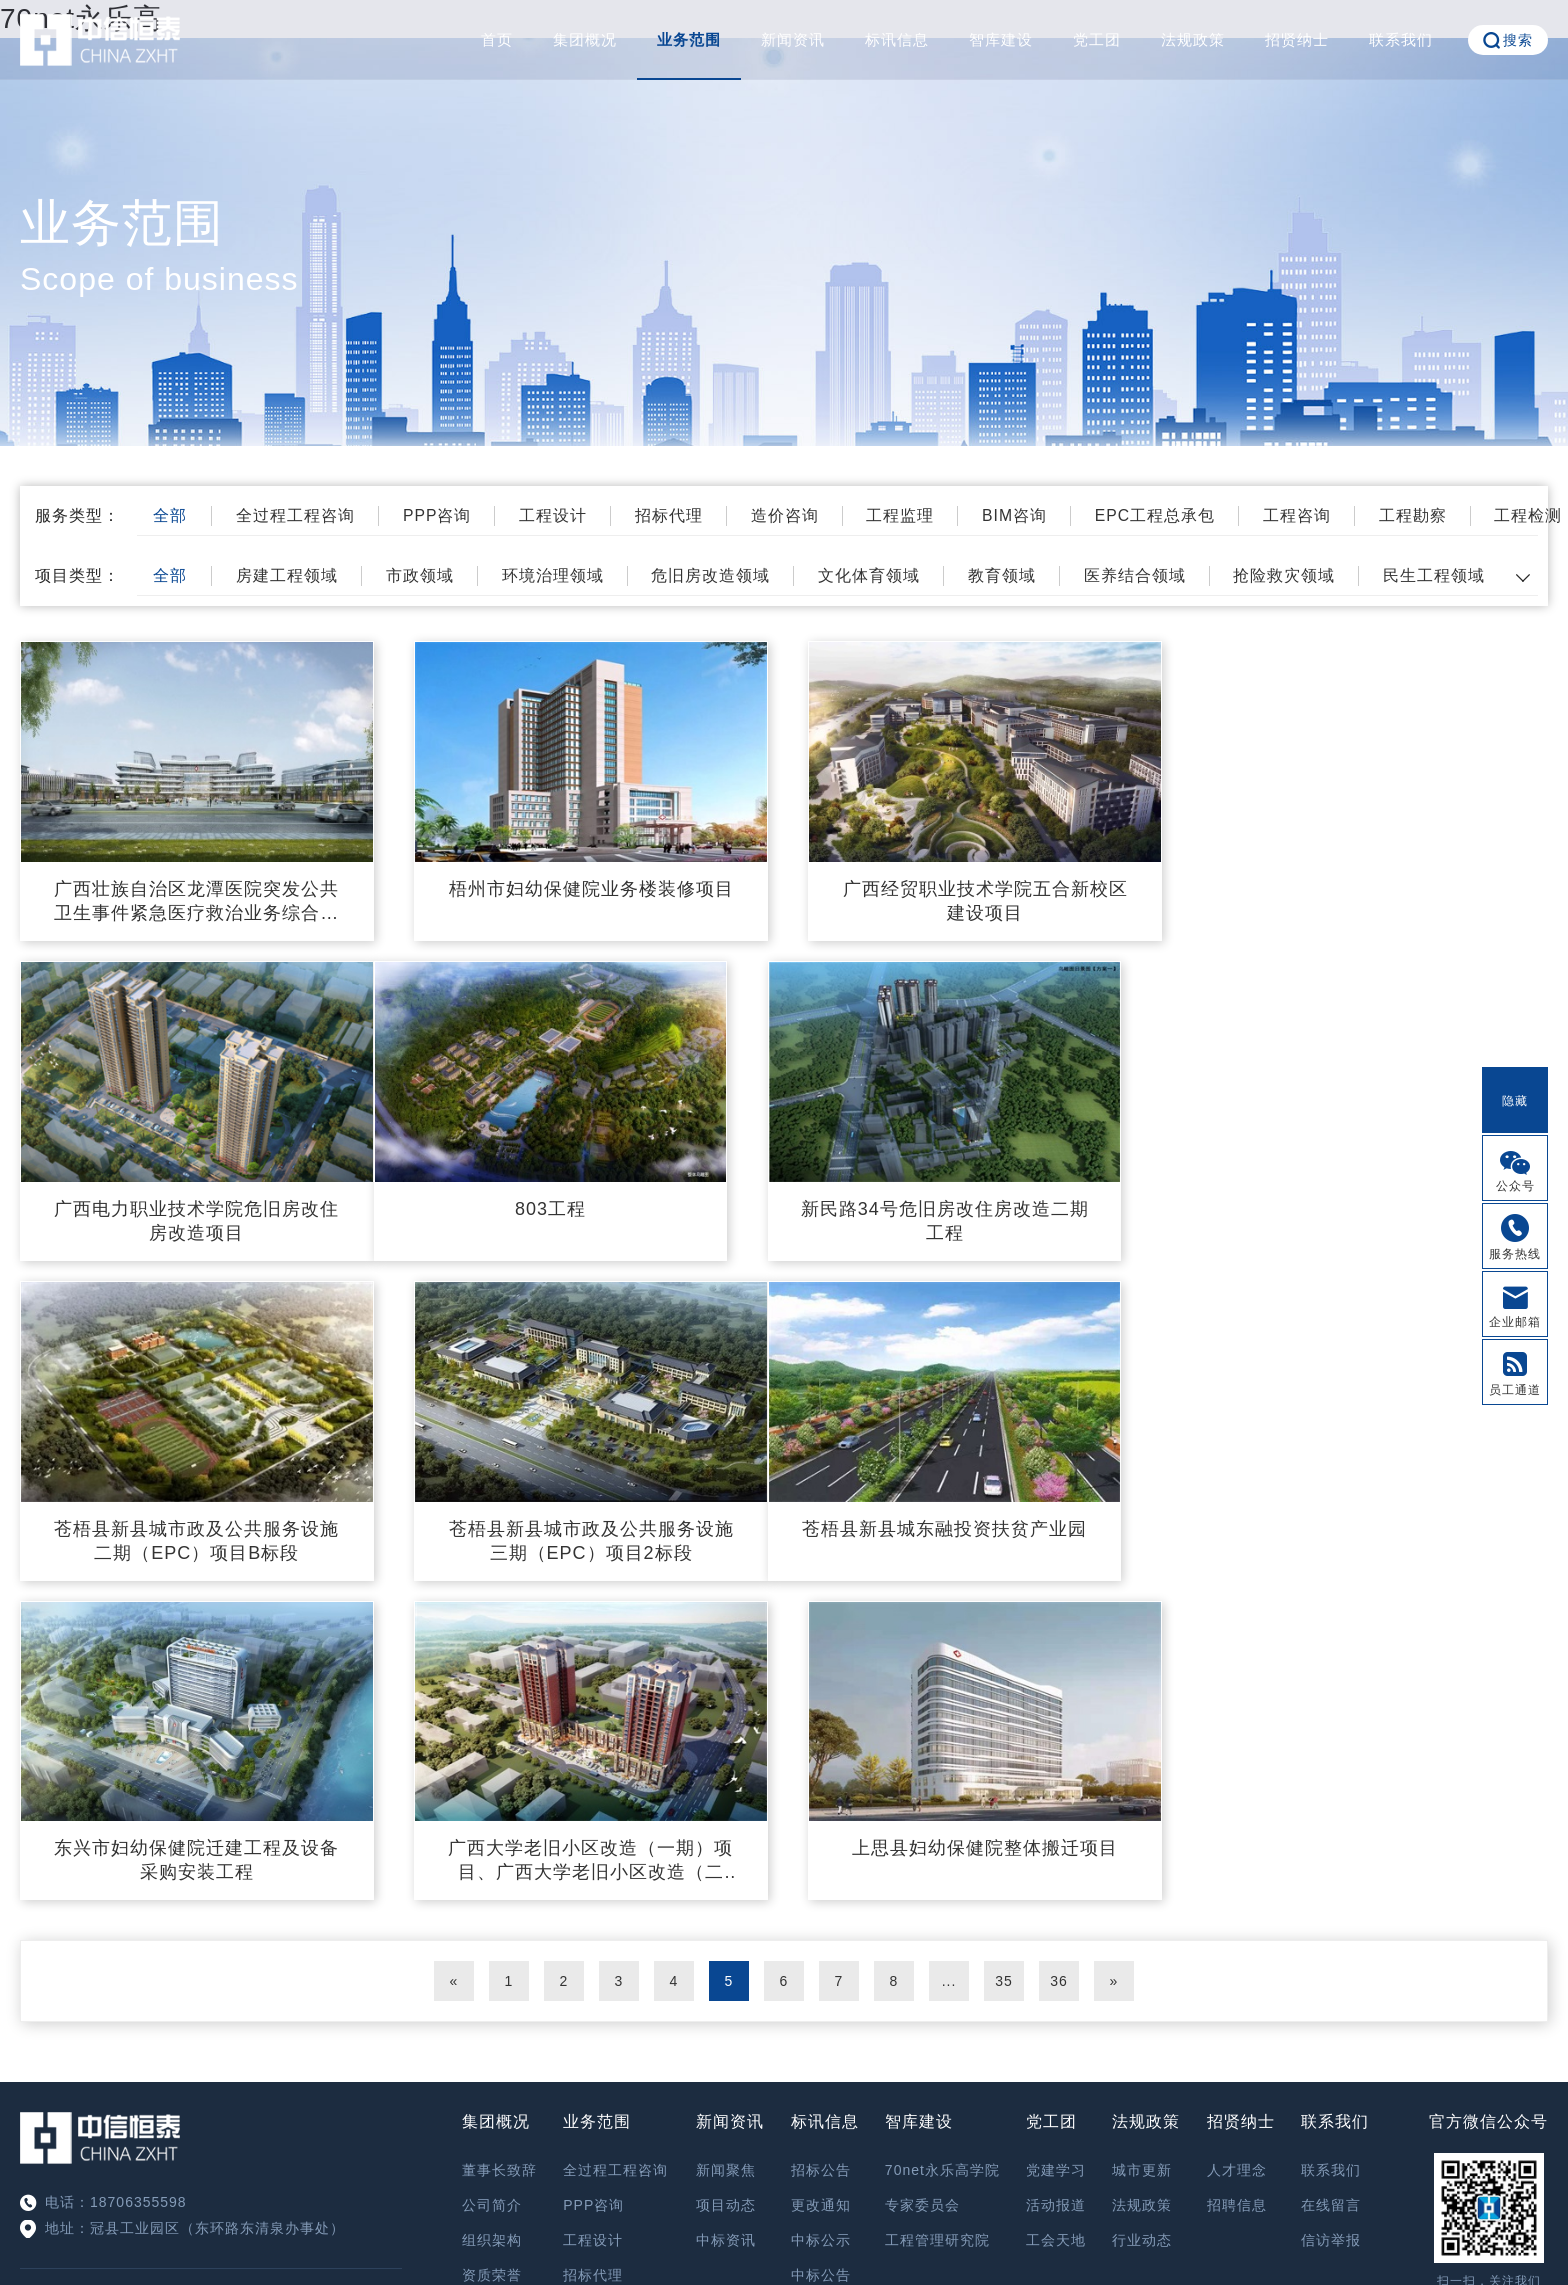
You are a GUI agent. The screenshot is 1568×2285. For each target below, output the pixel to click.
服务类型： (77, 515)
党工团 (1097, 39)
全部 (173, 515)
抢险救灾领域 (1297, 575)
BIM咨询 (1026, 515)
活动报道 (1056, 1882)
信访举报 (1331, 1917)
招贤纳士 (1297, 39)
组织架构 (492, 1917)
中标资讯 (726, 1917)
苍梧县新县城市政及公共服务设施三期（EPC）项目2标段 (1371, 1218)
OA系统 (1488, 2008)
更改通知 (821, 1882)
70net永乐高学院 (942, 1847)
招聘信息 (1237, 1882)
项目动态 (726, 1882)
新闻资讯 (793, 39)
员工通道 (1515, 1390)
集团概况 (585, 39)
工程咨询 (1312, 515)
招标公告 (821, 1847)
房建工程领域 (291, 575)
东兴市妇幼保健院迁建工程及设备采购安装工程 (587, 1537)
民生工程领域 (1448, 575)
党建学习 (1056, 1847)
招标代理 (677, 515)
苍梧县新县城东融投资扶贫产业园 (195, 1525)
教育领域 (1012, 575)
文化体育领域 (878, 575)
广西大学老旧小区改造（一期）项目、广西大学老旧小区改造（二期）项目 (979, 1538)
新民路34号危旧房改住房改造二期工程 (588, 1218)
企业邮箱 (1515, 1322)
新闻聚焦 (726, 1847)
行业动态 (1142, 1917)
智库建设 (1001, 39)
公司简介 (492, 1882)
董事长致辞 (499, 1847)
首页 (497, 39)
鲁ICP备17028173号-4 (886, 2221)
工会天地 (1056, 1917)
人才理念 (1237, 1847)
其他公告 (821, 1987)
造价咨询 (794, 515)
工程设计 (560, 515)
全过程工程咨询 (299, 515)
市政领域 (425, 575)
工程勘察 (1429, 515)
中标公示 (821, 1917)
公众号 (1515, 1186)
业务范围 (689, 39)
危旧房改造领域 (718, 575)
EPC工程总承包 (1168, 515)
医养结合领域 (1146, 575)
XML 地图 (784, 2265)
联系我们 (1401, 39)
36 (1059, 1658)
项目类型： (77, 575)
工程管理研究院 (937, 1917)
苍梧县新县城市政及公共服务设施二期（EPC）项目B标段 (979, 1218)
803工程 (195, 1206)
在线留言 (1331, 1882)
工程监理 (911, 515)
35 (1004, 1658)
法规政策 (1193, 39)
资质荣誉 (492, 1952)
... (949, 1658)
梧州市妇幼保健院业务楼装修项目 (587, 888)
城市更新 (1142, 1847)
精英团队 (492, 1987)
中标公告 (821, 1952)
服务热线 (1515, 1254)
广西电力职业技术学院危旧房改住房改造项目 (1371, 900)
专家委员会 (922, 1882)
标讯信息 (897, 39)
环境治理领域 (559, 575)
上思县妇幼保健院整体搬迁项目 (1372, 1525)
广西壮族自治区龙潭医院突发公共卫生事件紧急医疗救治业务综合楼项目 (195, 901)
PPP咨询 (442, 515)
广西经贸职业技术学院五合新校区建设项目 (979, 900)
